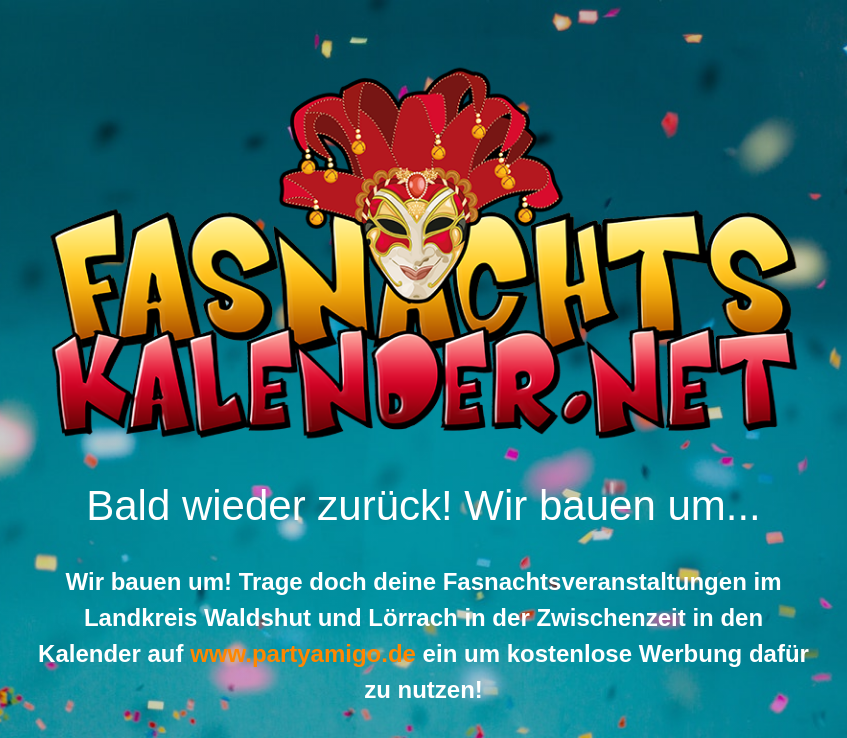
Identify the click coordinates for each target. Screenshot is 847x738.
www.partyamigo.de (303, 653)
